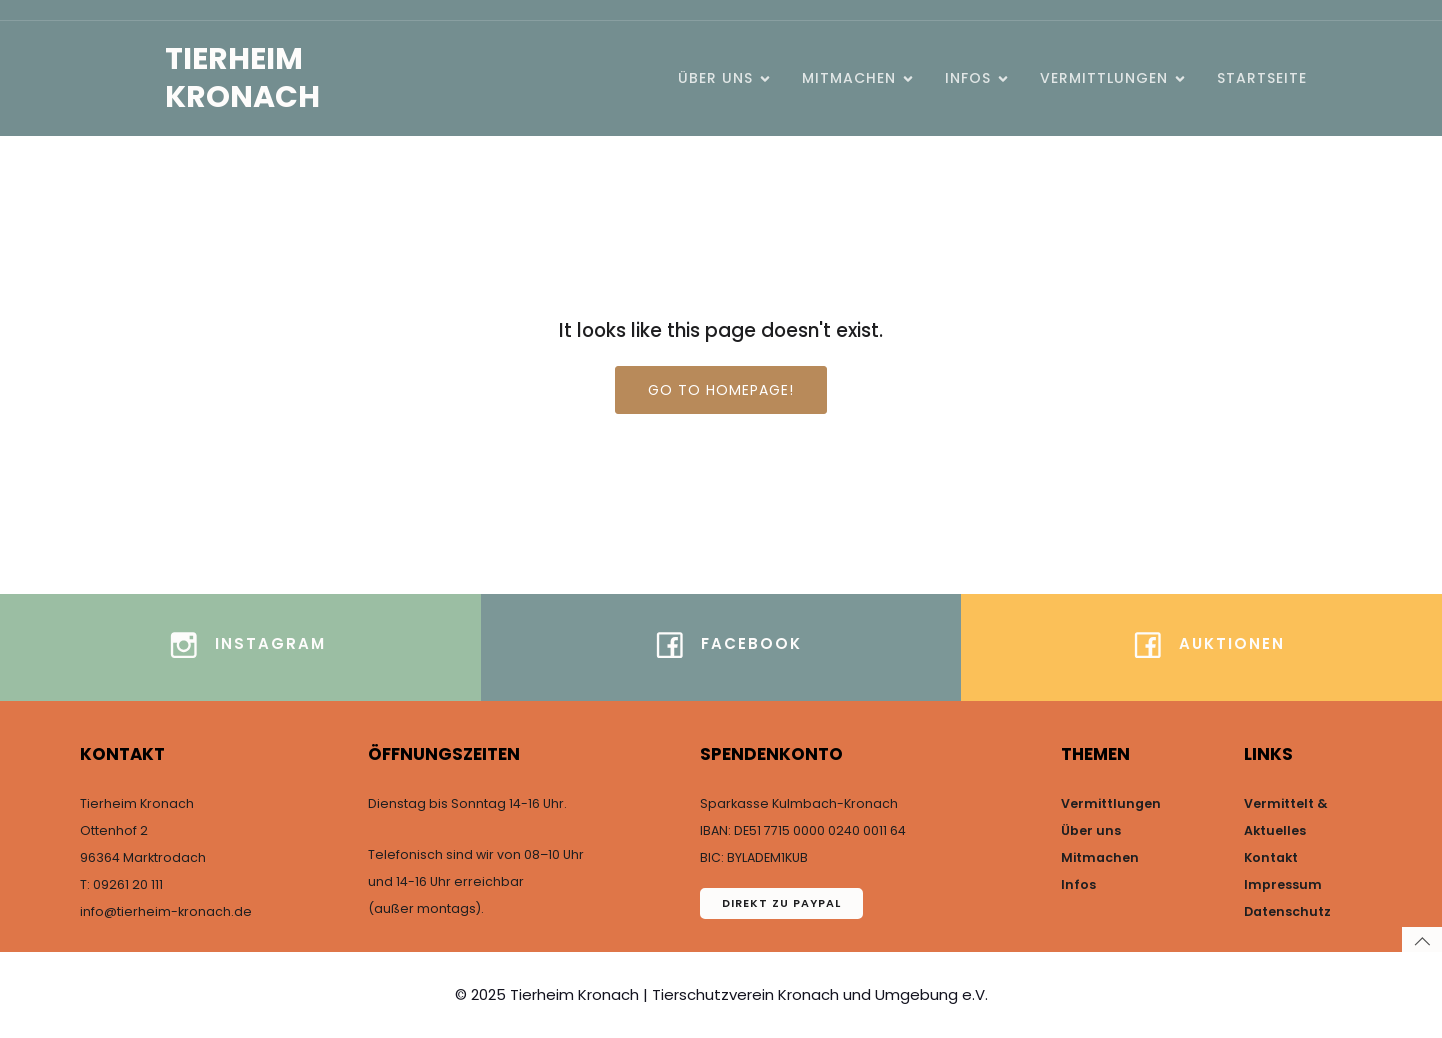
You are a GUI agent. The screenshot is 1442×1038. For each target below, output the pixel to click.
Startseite (1262, 78)
